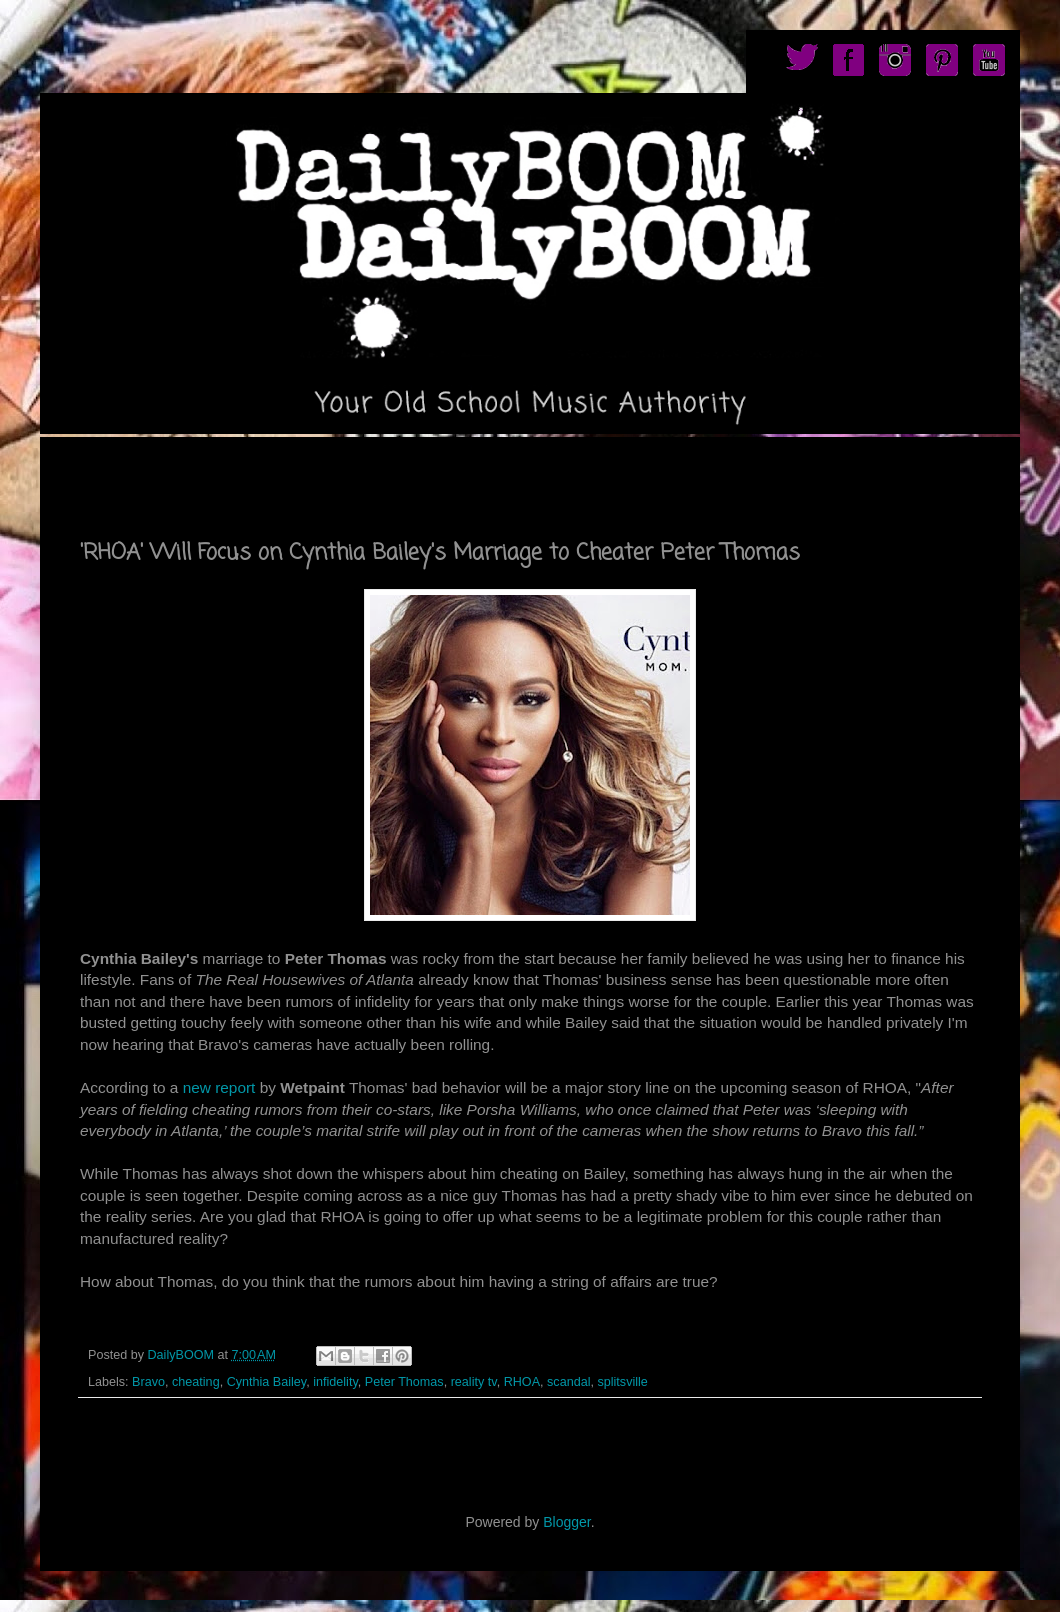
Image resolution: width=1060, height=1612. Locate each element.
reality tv (474, 1382)
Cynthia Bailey (267, 1382)
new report (219, 1087)
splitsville (622, 1382)
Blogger (566, 1522)
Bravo (148, 1382)
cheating (196, 1382)
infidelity (335, 1382)
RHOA (522, 1382)
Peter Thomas (404, 1382)
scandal (568, 1382)
